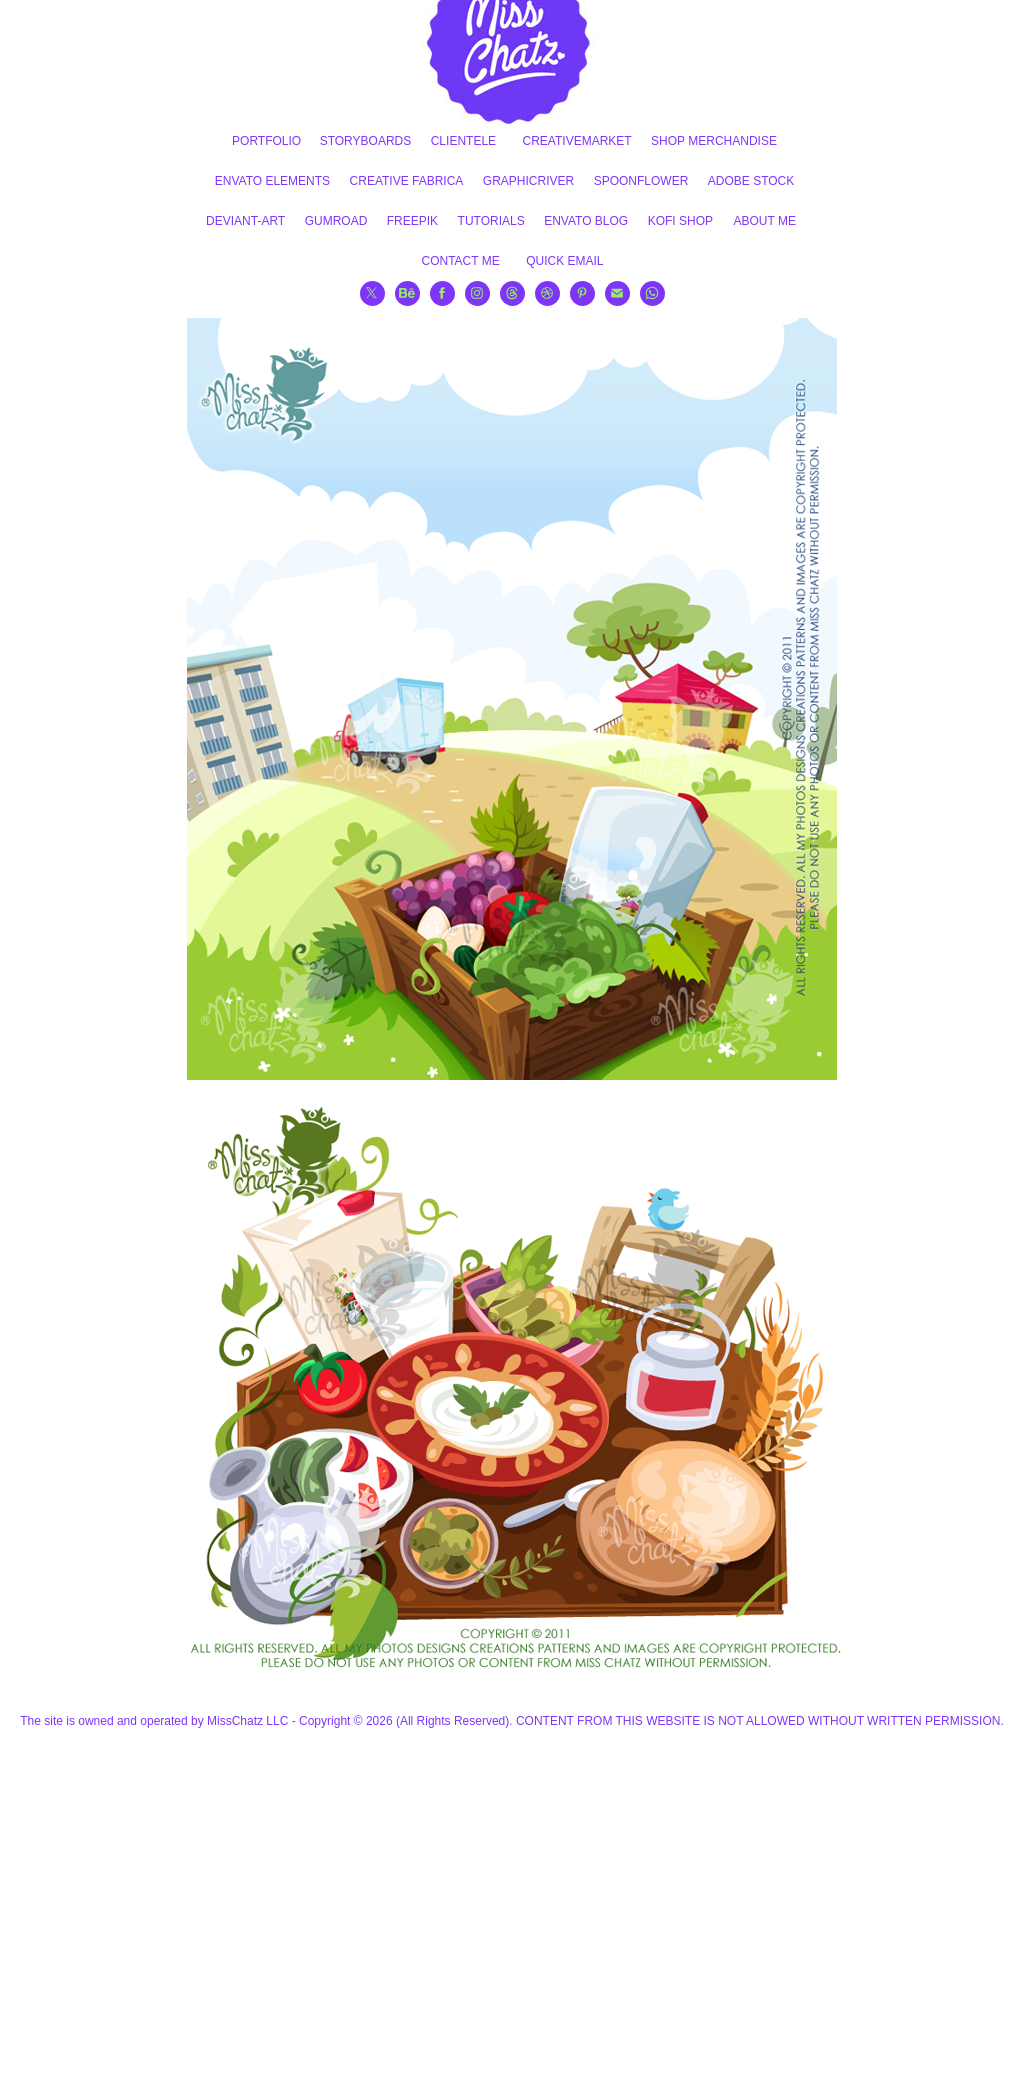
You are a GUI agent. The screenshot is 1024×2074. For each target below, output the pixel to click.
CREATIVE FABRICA (407, 181)
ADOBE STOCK (751, 181)
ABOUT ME (764, 221)
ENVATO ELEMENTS (272, 181)
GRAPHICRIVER (528, 181)
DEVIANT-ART (245, 221)
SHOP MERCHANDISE (714, 141)
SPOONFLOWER (641, 181)
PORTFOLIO (266, 141)
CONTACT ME (460, 261)
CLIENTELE (463, 141)
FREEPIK (412, 221)
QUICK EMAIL (564, 261)
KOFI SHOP (680, 221)
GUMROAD (336, 221)
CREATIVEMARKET (577, 141)
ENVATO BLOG (586, 221)
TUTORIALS (491, 221)
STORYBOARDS (366, 141)
